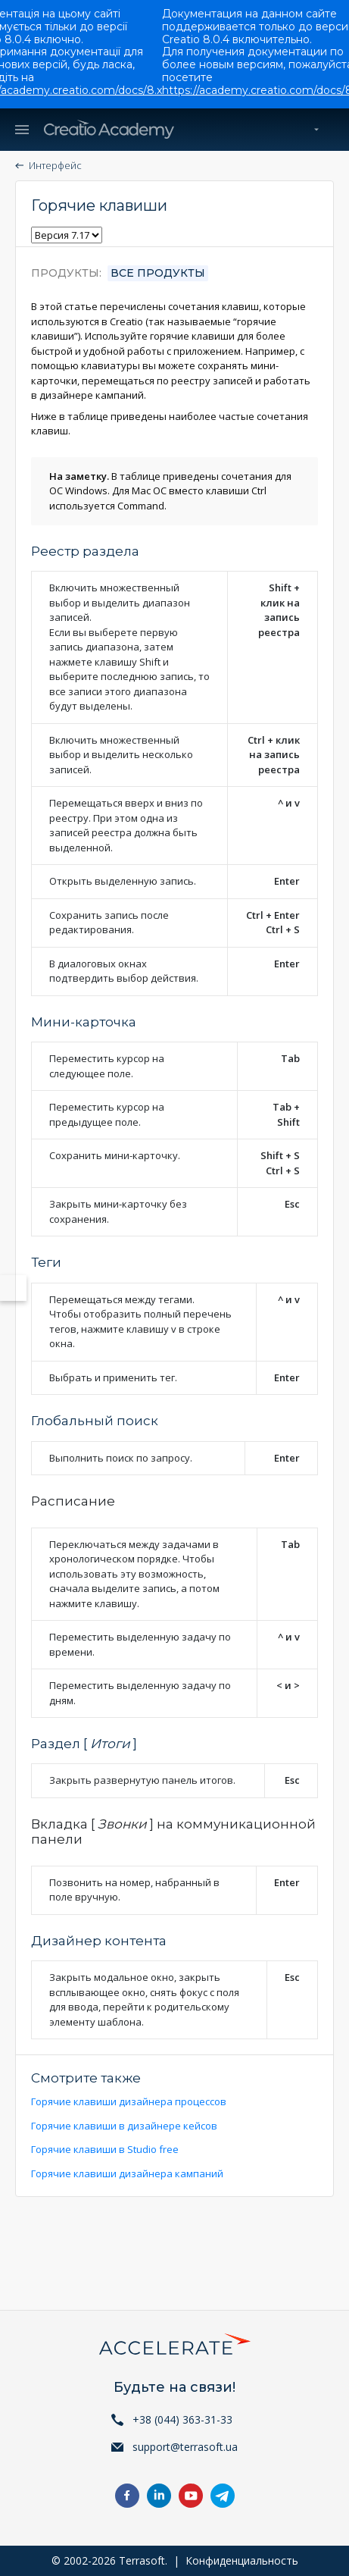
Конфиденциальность (241, 2560)
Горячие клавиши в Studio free (105, 2149)
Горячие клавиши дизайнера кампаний (127, 2173)
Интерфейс (55, 165)
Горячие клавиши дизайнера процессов (128, 2101)
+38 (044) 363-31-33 (182, 2419)
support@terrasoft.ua (185, 2447)
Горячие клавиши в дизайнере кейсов (124, 2126)
